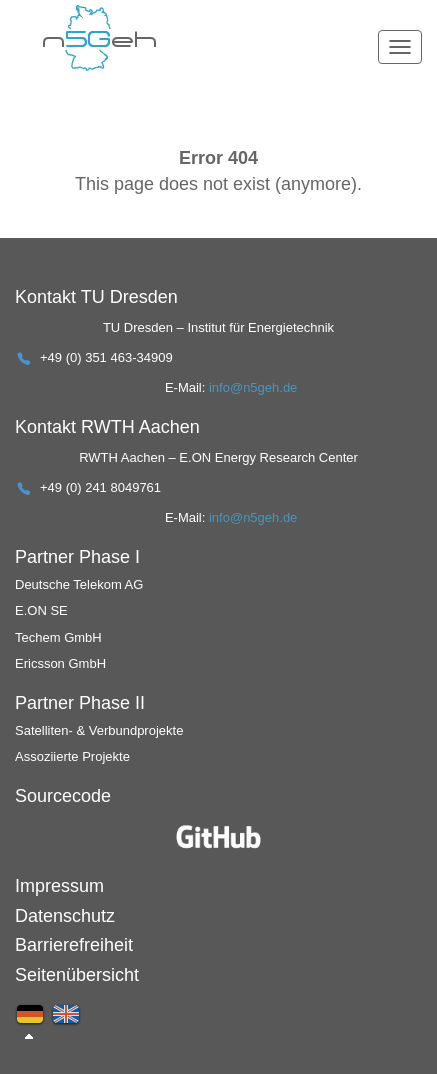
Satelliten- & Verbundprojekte (99, 730)
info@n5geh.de (253, 387)
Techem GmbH (58, 637)
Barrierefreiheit (74, 945)
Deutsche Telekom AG (79, 584)
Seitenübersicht (77, 975)
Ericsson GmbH (60, 663)
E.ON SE (41, 610)
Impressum (59, 886)
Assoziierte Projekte (72, 756)
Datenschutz (65, 916)
